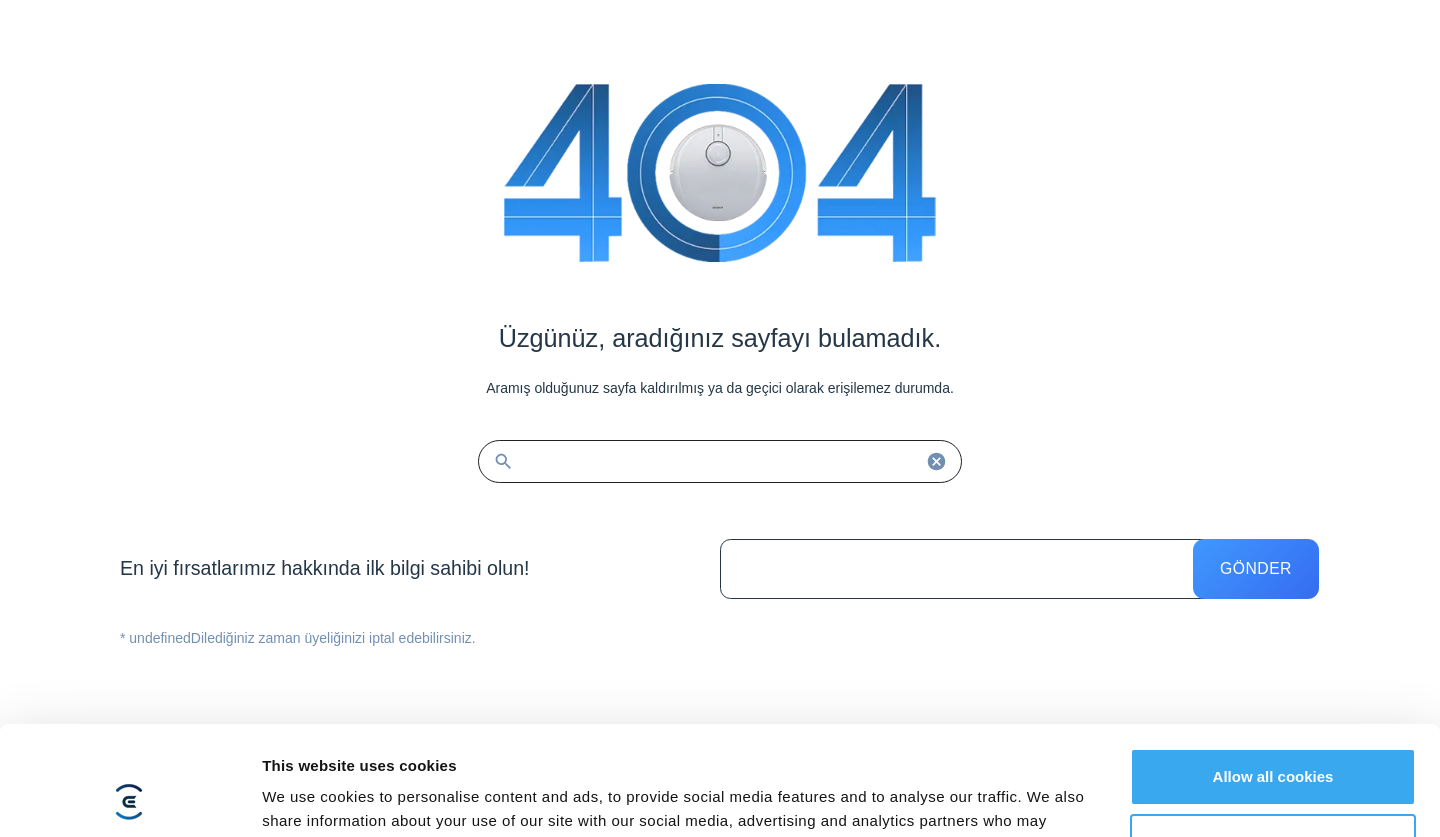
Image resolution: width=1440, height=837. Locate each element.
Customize (1274, 739)
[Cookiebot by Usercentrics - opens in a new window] (129, 798)
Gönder (1256, 568)
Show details (308, 797)
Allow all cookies (1273, 674)
